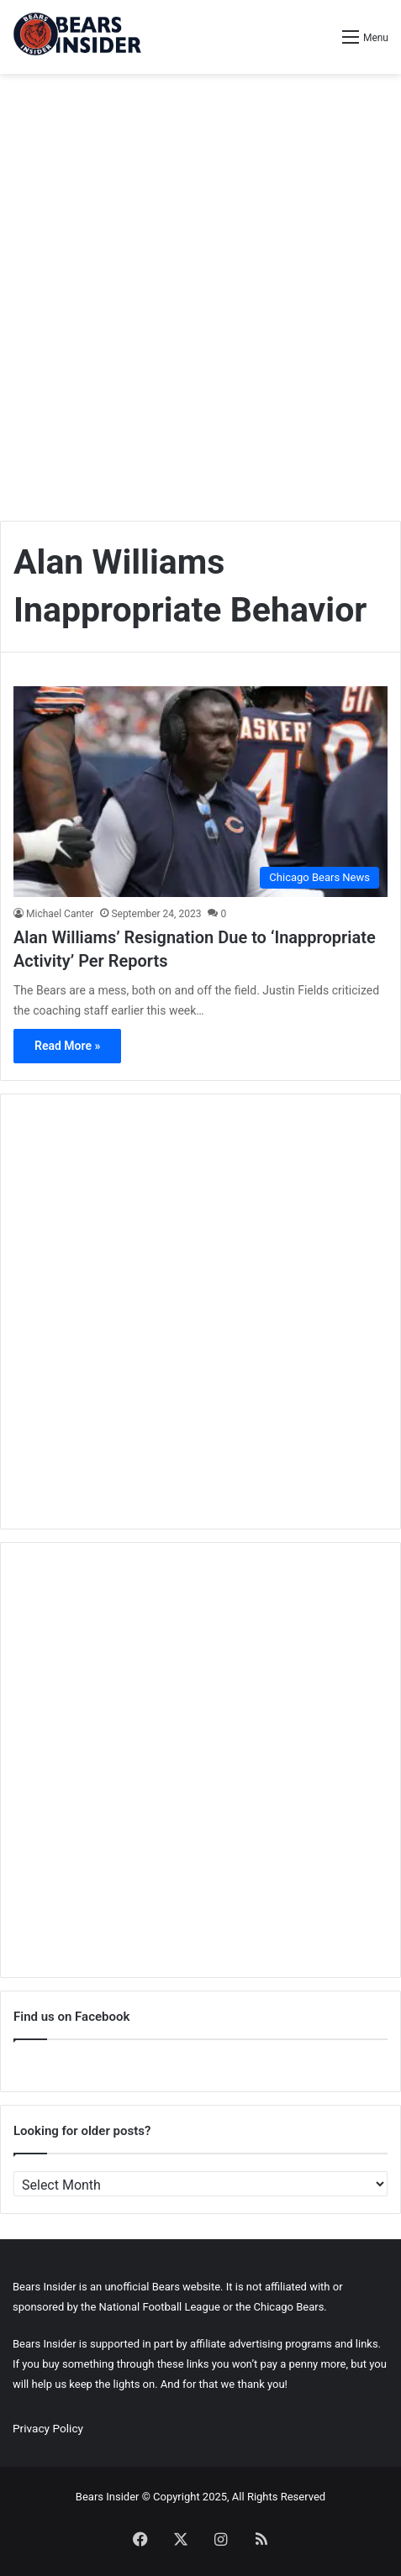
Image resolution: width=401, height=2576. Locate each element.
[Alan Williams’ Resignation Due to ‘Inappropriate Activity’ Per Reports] (200, 791)
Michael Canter (59, 914)
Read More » (67, 1045)
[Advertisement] (200, 291)
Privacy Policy (48, 2428)
